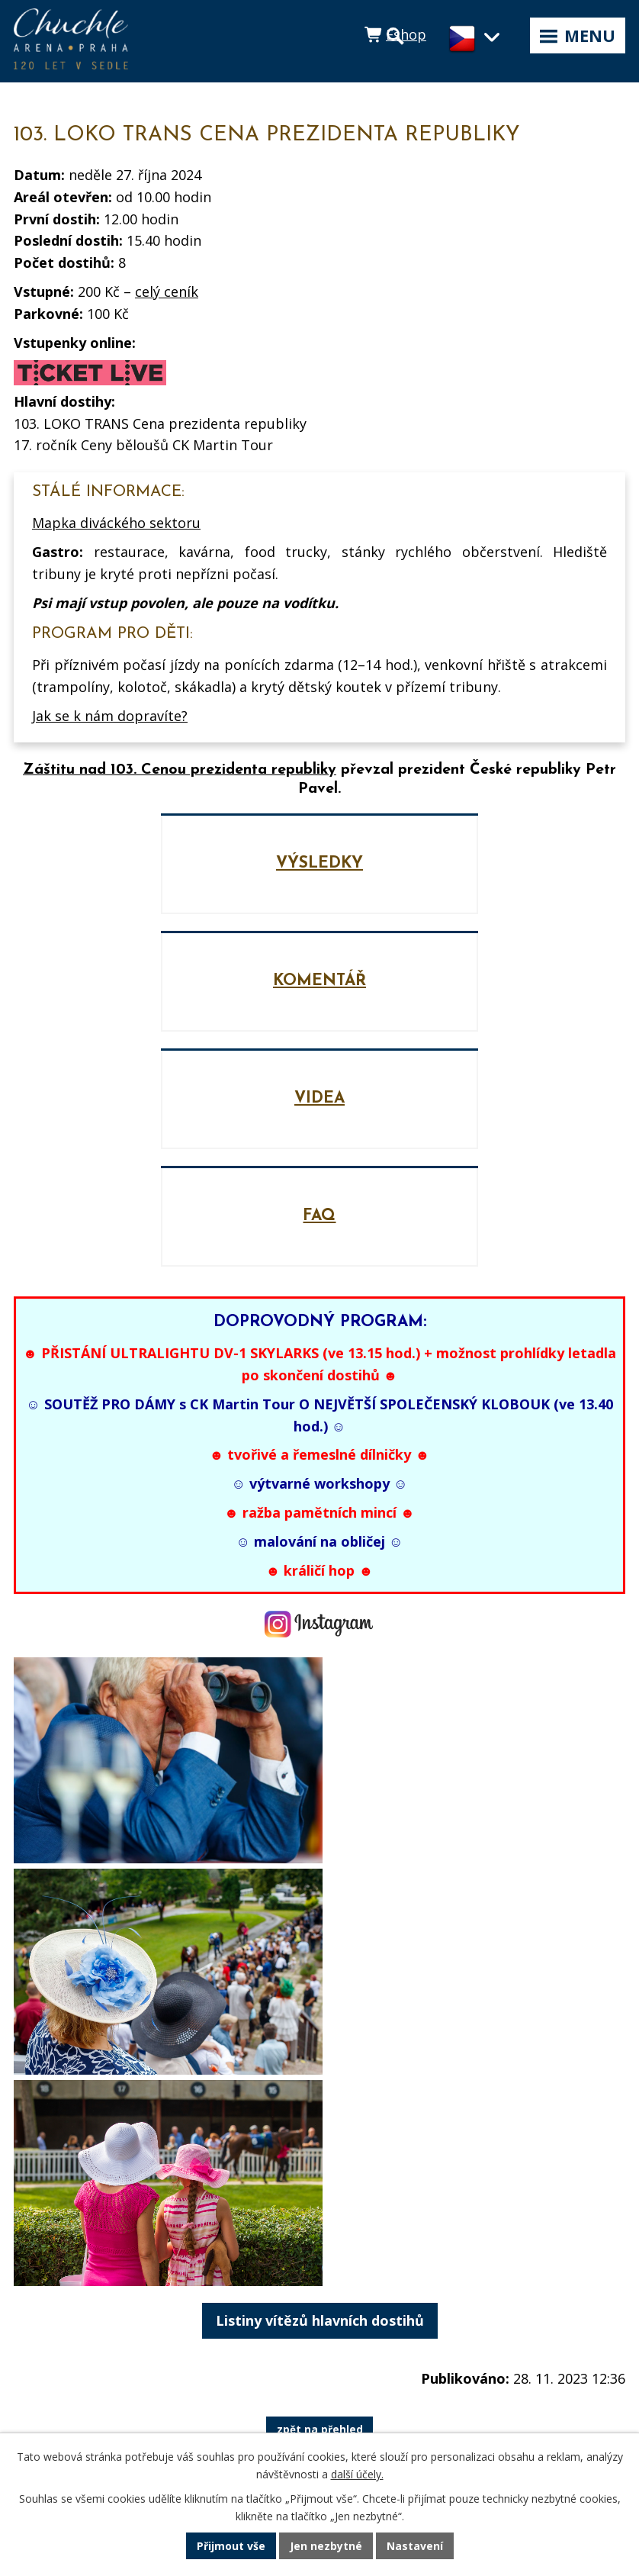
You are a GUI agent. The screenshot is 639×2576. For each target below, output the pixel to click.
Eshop (406, 34)
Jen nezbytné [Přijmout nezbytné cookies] (326, 2546)
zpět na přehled (320, 2194)
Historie (38, 2368)
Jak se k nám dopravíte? (110, 716)
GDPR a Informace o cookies (102, 2397)
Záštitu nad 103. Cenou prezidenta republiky (179, 770)
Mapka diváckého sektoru (116, 523)
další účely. (357, 2474)
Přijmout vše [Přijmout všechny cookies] (231, 2546)
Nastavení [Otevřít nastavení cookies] (415, 2546)
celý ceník (166, 291)
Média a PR (51, 2340)
